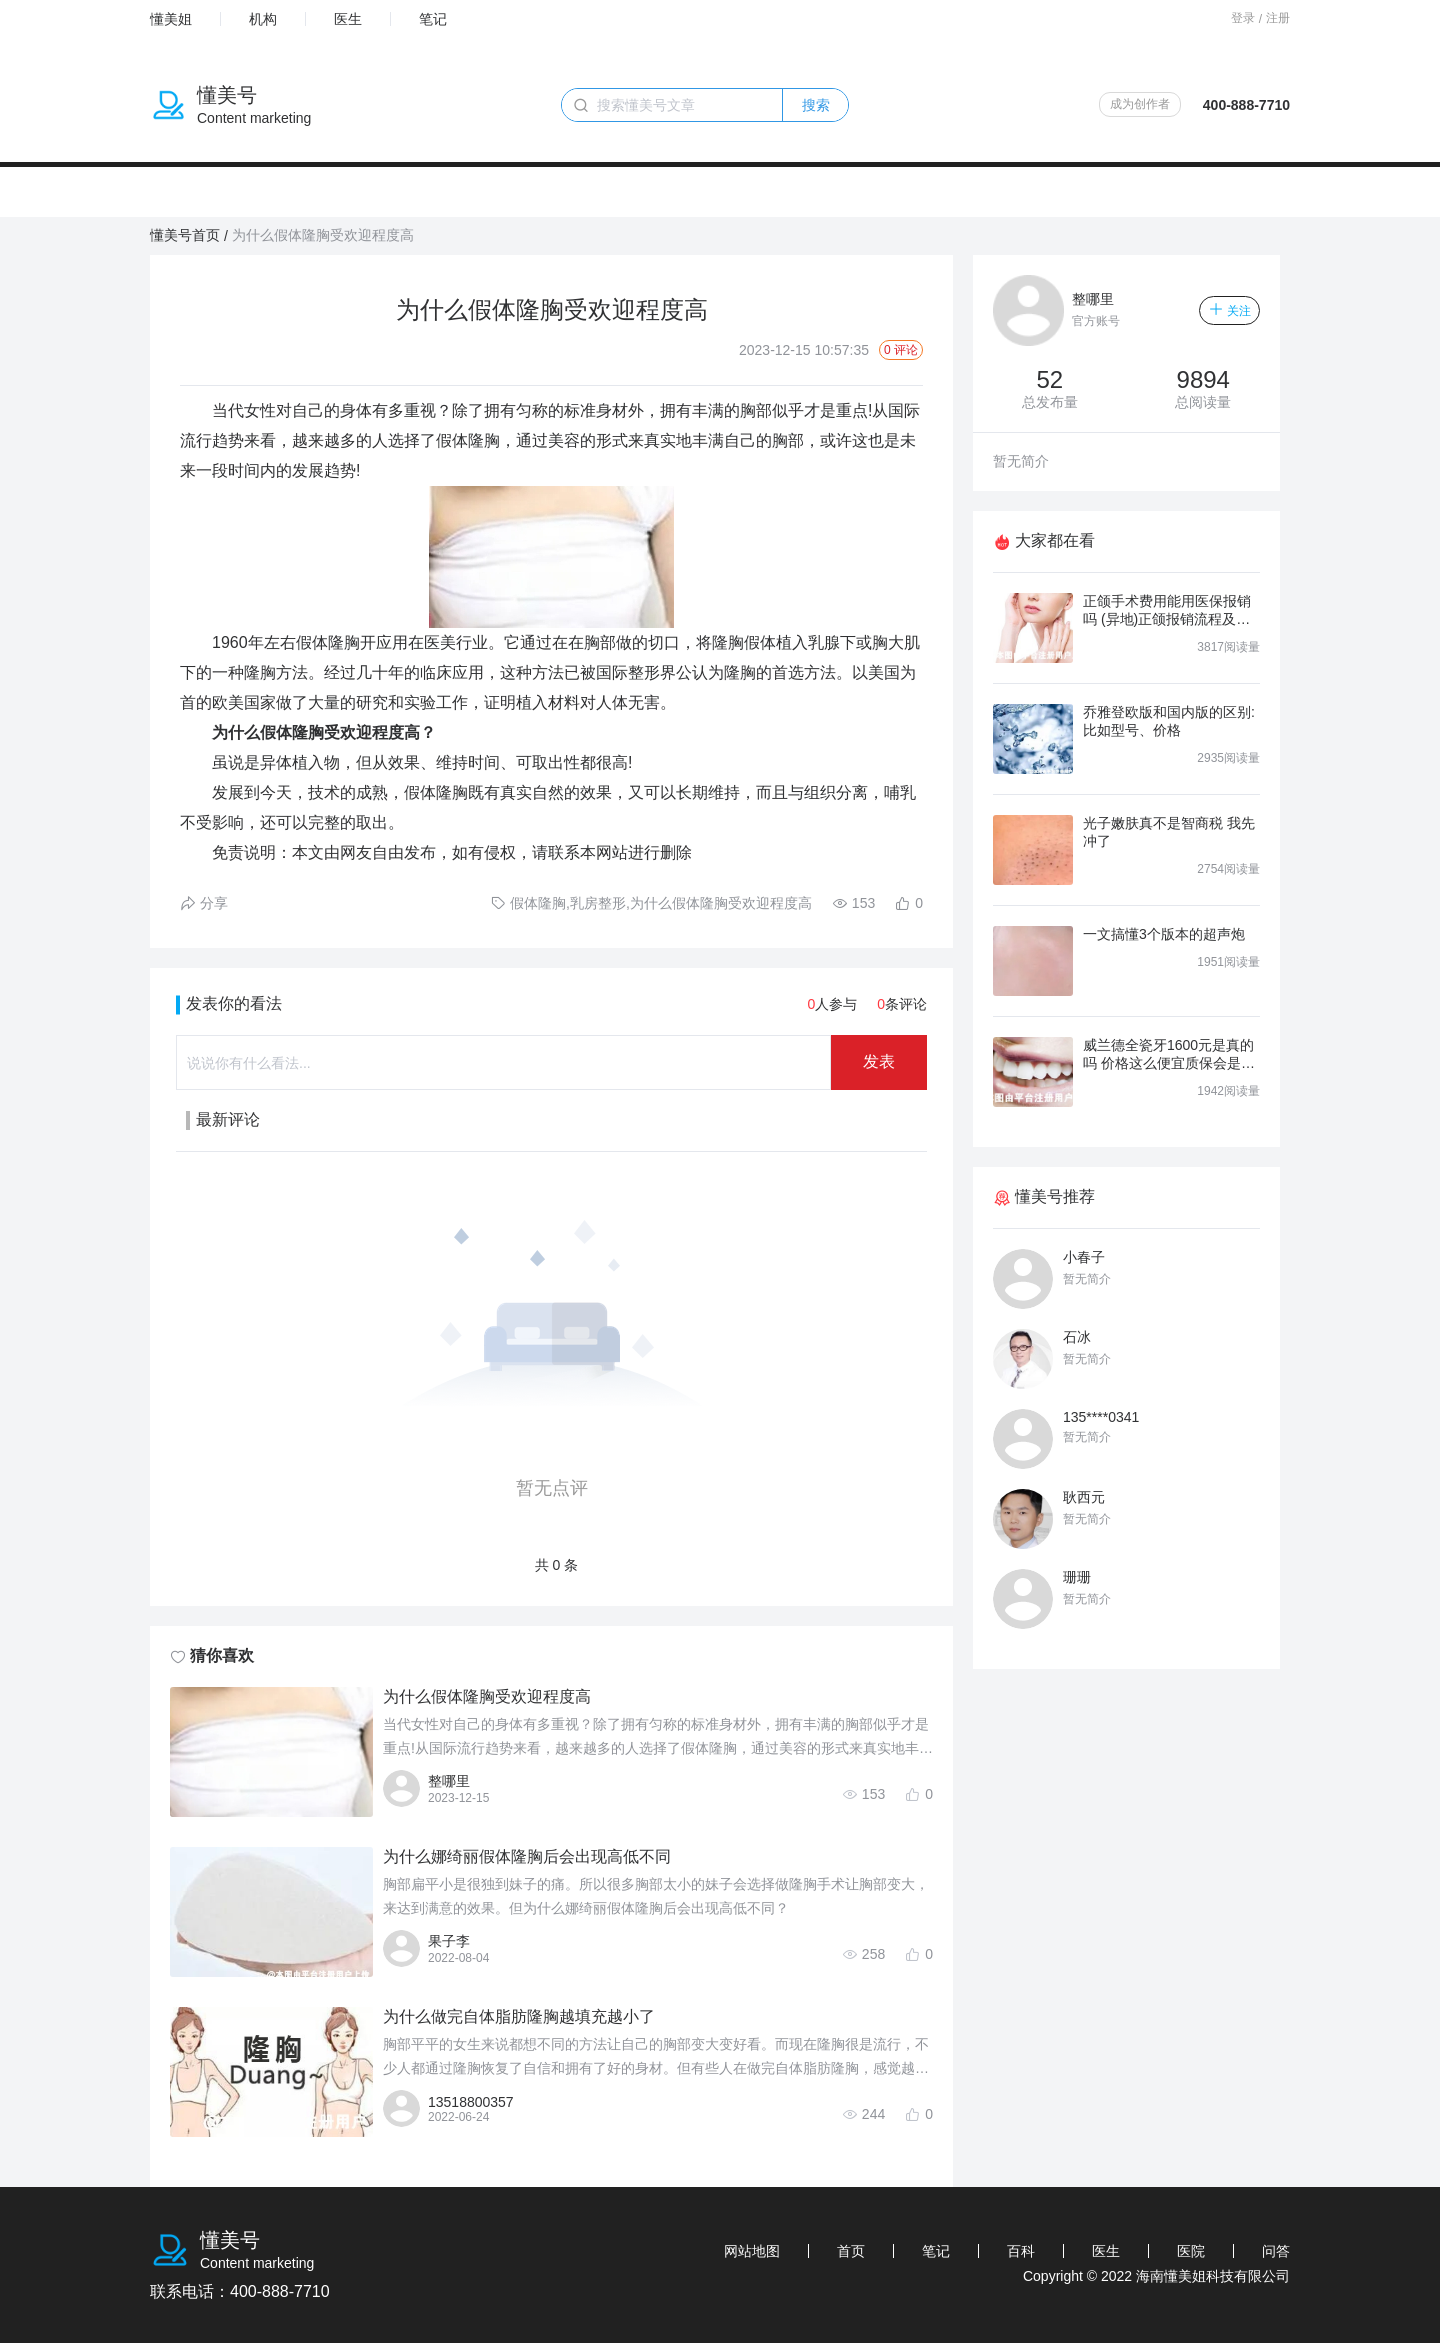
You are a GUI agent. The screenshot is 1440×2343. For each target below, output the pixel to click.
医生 (348, 19)
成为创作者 (1140, 104)
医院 (1191, 2251)
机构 (263, 19)
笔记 (433, 19)
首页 (851, 2251)
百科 (1021, 2251)
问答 (1276, 2251)
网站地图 (752, 2251)
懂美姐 (171, 19)
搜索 (816, 105)
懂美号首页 (185, 235)
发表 (879, 1061)
